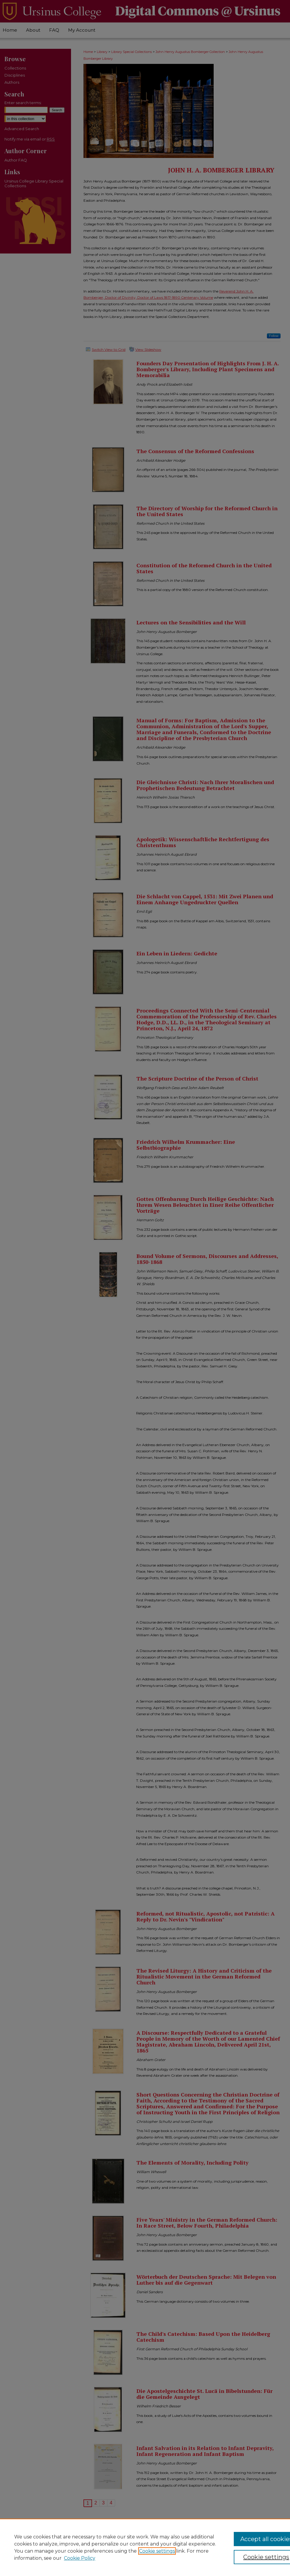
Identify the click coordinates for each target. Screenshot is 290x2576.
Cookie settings (157, 2551)
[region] (145, 2547)
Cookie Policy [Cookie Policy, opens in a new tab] (79, 2558)
